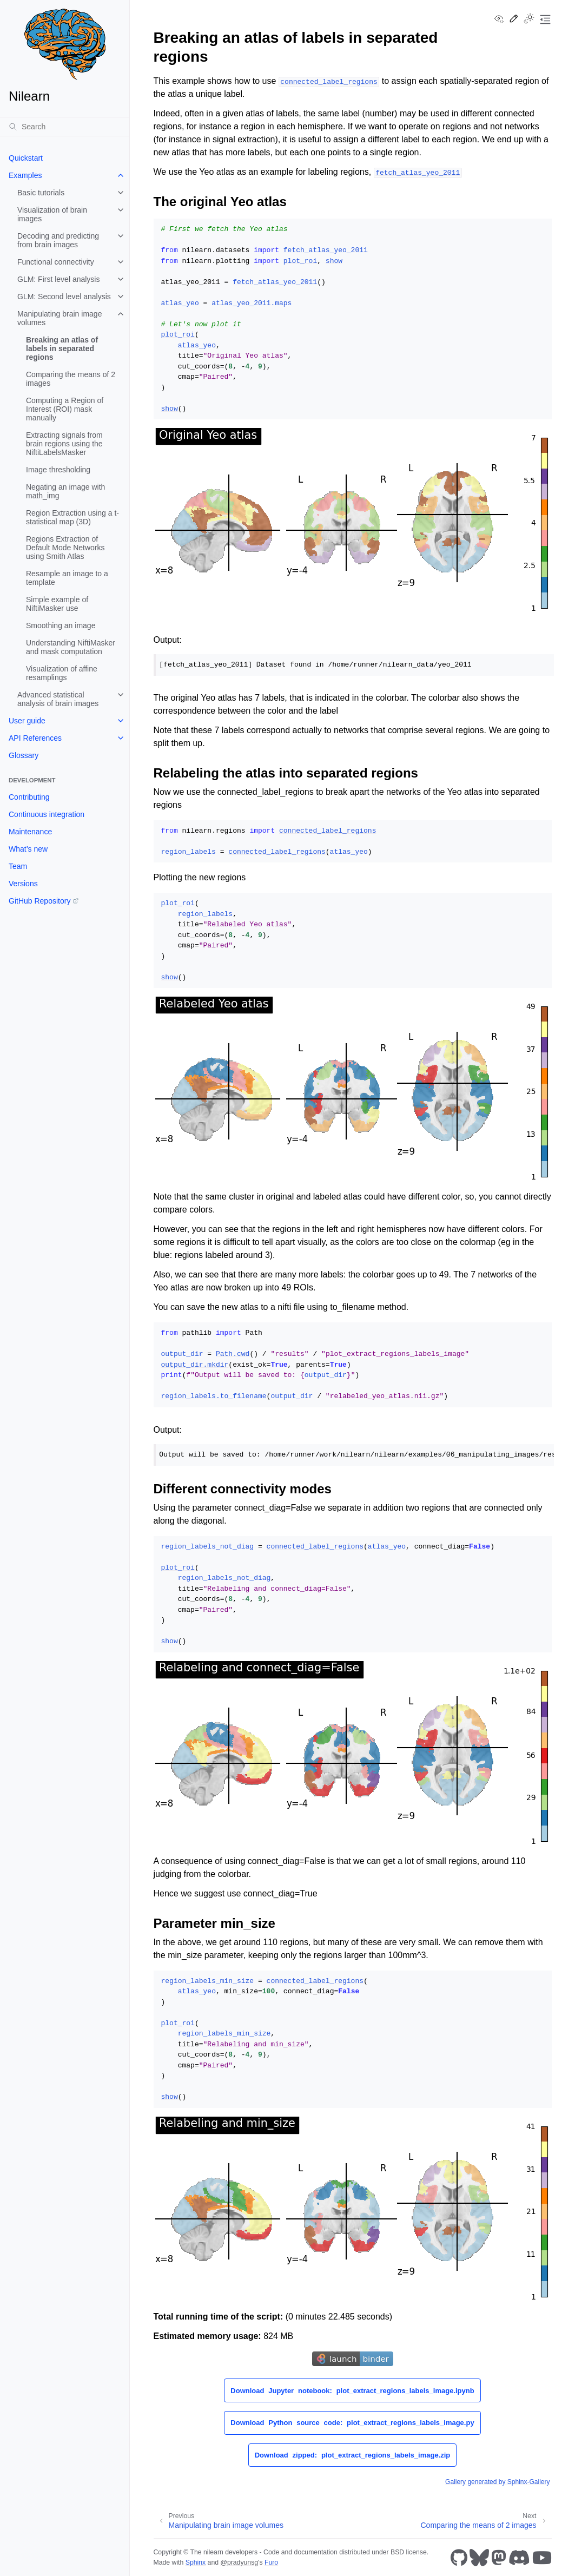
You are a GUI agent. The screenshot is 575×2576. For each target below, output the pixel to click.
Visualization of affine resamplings (61, 673)
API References (35, 738)
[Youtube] (542, 2557)
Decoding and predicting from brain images (58, 240)
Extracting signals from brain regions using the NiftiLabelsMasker (64, 444)
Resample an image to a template (67, 578)
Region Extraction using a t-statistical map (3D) (72, 517)
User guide (27, 720)
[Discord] (519, 2557)
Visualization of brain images (52, 214)
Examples (25, 175)
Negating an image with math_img (65, 491)
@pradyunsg (239, 2562)
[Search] (64, 126)
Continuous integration (46, 814)
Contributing (29, 797)
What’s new (28, 849)
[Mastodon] (498, 2557)
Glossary (23, 755)
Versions (23, 883)
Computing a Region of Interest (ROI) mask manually (64, 409)
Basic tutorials (40, 192)
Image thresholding (58, 469)
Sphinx (196, 2562)
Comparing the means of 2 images (70, 378)
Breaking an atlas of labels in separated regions (62, 348)
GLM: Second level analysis (64, 296)
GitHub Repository (39, 901)
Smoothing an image (60, 625)
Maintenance (30, 831)
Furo (271, 2562)
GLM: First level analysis (58, 279)
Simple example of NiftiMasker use (57, 603)
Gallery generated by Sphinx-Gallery (497, 2482)
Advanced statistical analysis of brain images (57, 699)
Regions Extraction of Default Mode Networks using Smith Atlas (65, 548)
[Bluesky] (479, 2557)
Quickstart (26, 158)
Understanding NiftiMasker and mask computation (70, 647)
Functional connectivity (55, 262)
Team (18, 866)
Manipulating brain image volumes (59, 318)
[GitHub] (459, 2557)
